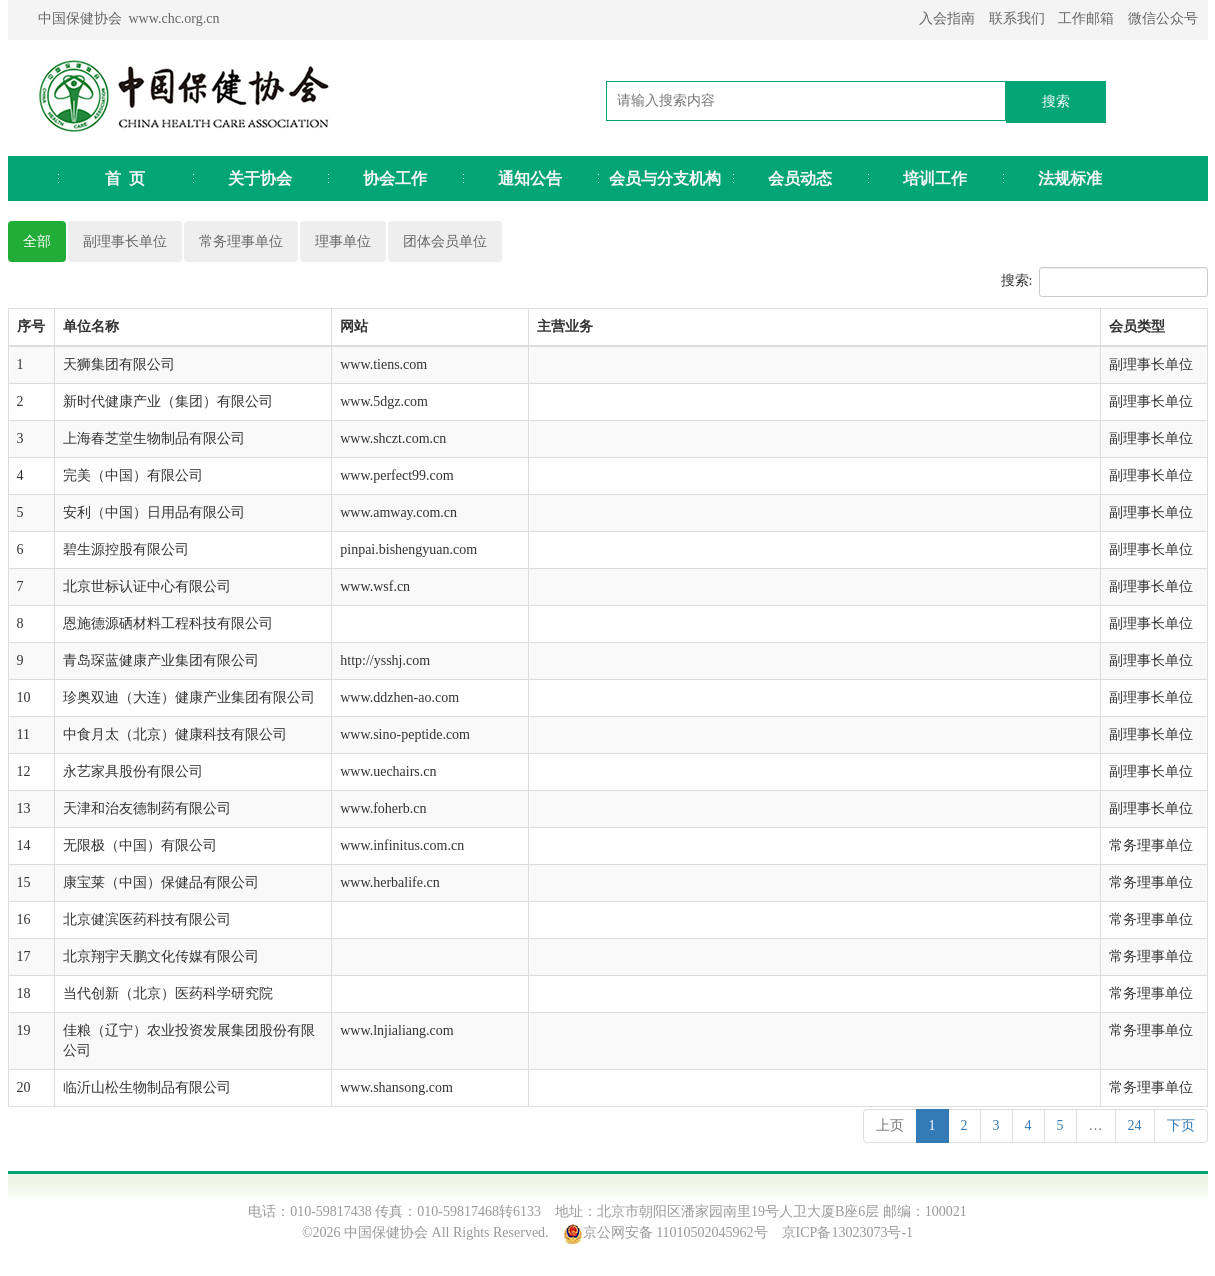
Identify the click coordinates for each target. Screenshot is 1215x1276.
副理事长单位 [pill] (125, 241)
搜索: (1104, 282)
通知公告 (530, 178)
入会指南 (947, 18)
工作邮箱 (1086, 18)
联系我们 (1017, 18)
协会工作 (395, 178)
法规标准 (1070, 178)
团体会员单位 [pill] (445, 241)
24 (1135, 1125)
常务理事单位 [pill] (241, 241)
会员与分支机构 (665, 178)
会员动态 (800, 178)
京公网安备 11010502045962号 (675, 1232)
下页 (1181, 1125)
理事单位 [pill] (343, 241)
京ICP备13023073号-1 (847, 1232)
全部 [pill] (37, 241)
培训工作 (935, 178)
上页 (890, 1125)
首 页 (125, 178)
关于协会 (260, 178)
